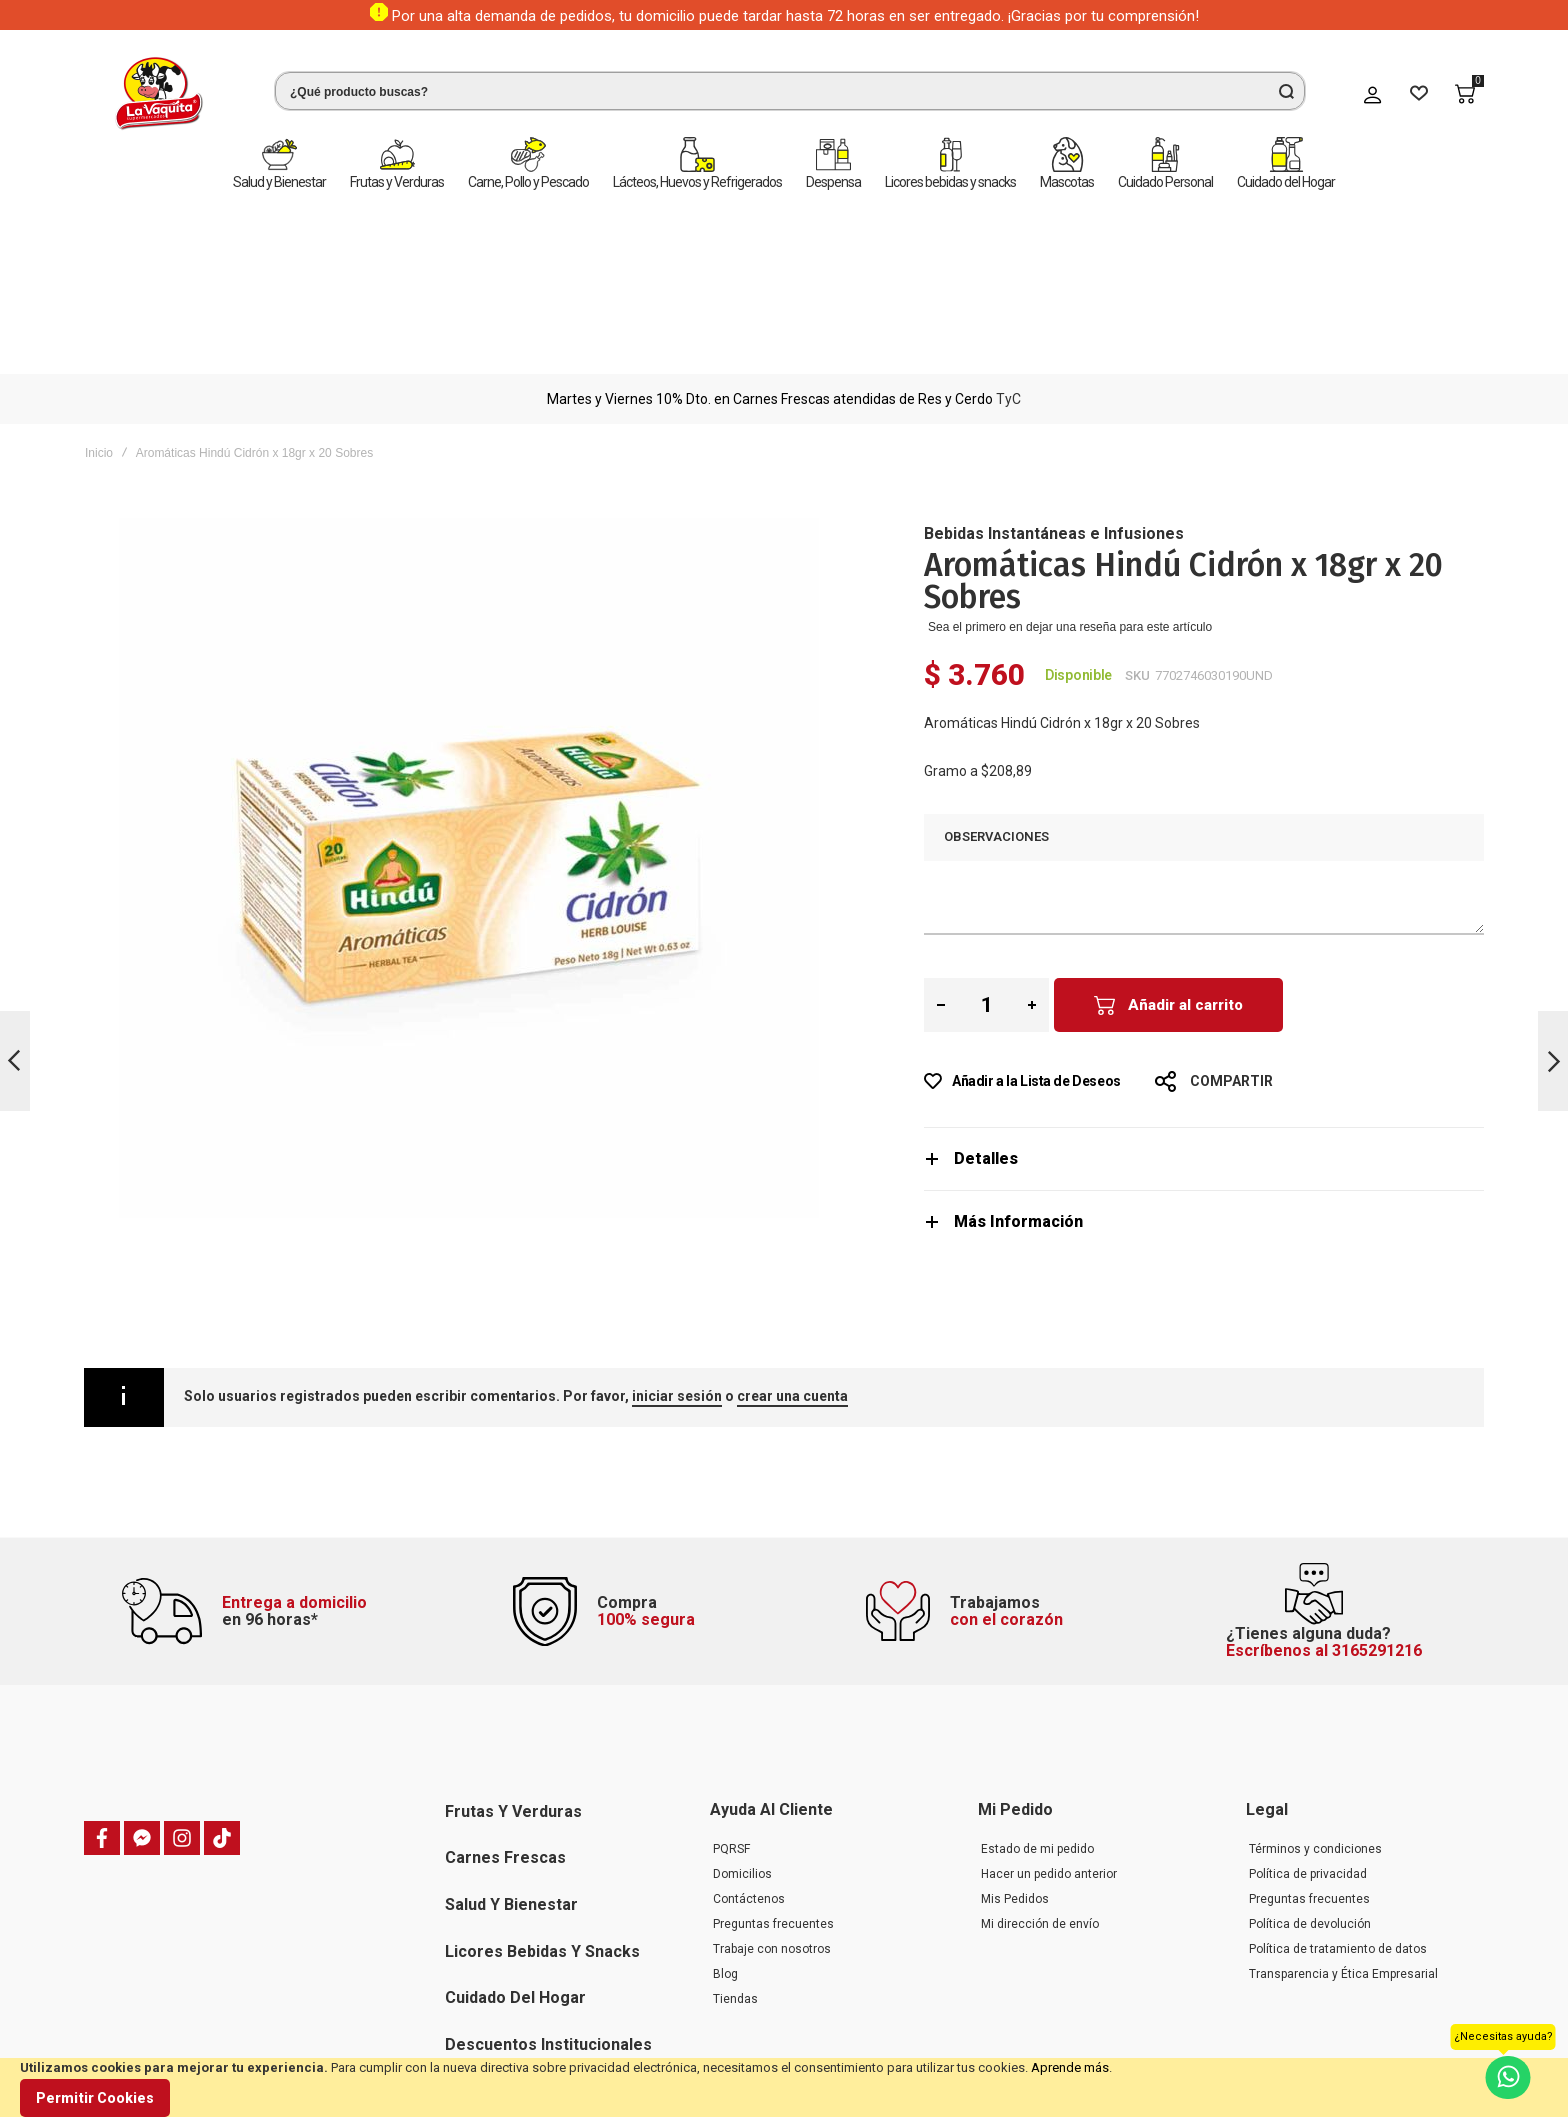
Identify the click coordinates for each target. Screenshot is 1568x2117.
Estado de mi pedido (1037, 1723)
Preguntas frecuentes (773, 1798)
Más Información (1018, 1044)
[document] (784, 2087)
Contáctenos (749, 1773)
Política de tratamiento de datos (1338, 1823)
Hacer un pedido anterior (1049, 1748)
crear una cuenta (792, 1219)
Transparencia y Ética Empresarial (1343, 1848)
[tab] (1204, 981)
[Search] (1286, 91)
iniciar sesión (677, 1219)
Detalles (986, 981)
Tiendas (735, 1873)
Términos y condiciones (1315, 1723)
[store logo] (159, 93)
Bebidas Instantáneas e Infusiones (1054, 356)
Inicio (99, 276)
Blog (725, 1848)
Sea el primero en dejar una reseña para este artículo (1070, 450)
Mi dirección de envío (1040, 1798)
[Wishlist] (1419, 94)
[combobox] (790, 91)
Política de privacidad (1308, 1748)
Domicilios (742, 1748)
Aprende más (1070, 2067)
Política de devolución (1310, 1798)
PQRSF (731, 1723)
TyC (1008, 222)
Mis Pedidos (1015, 1773)
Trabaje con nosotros (772, 1823)
